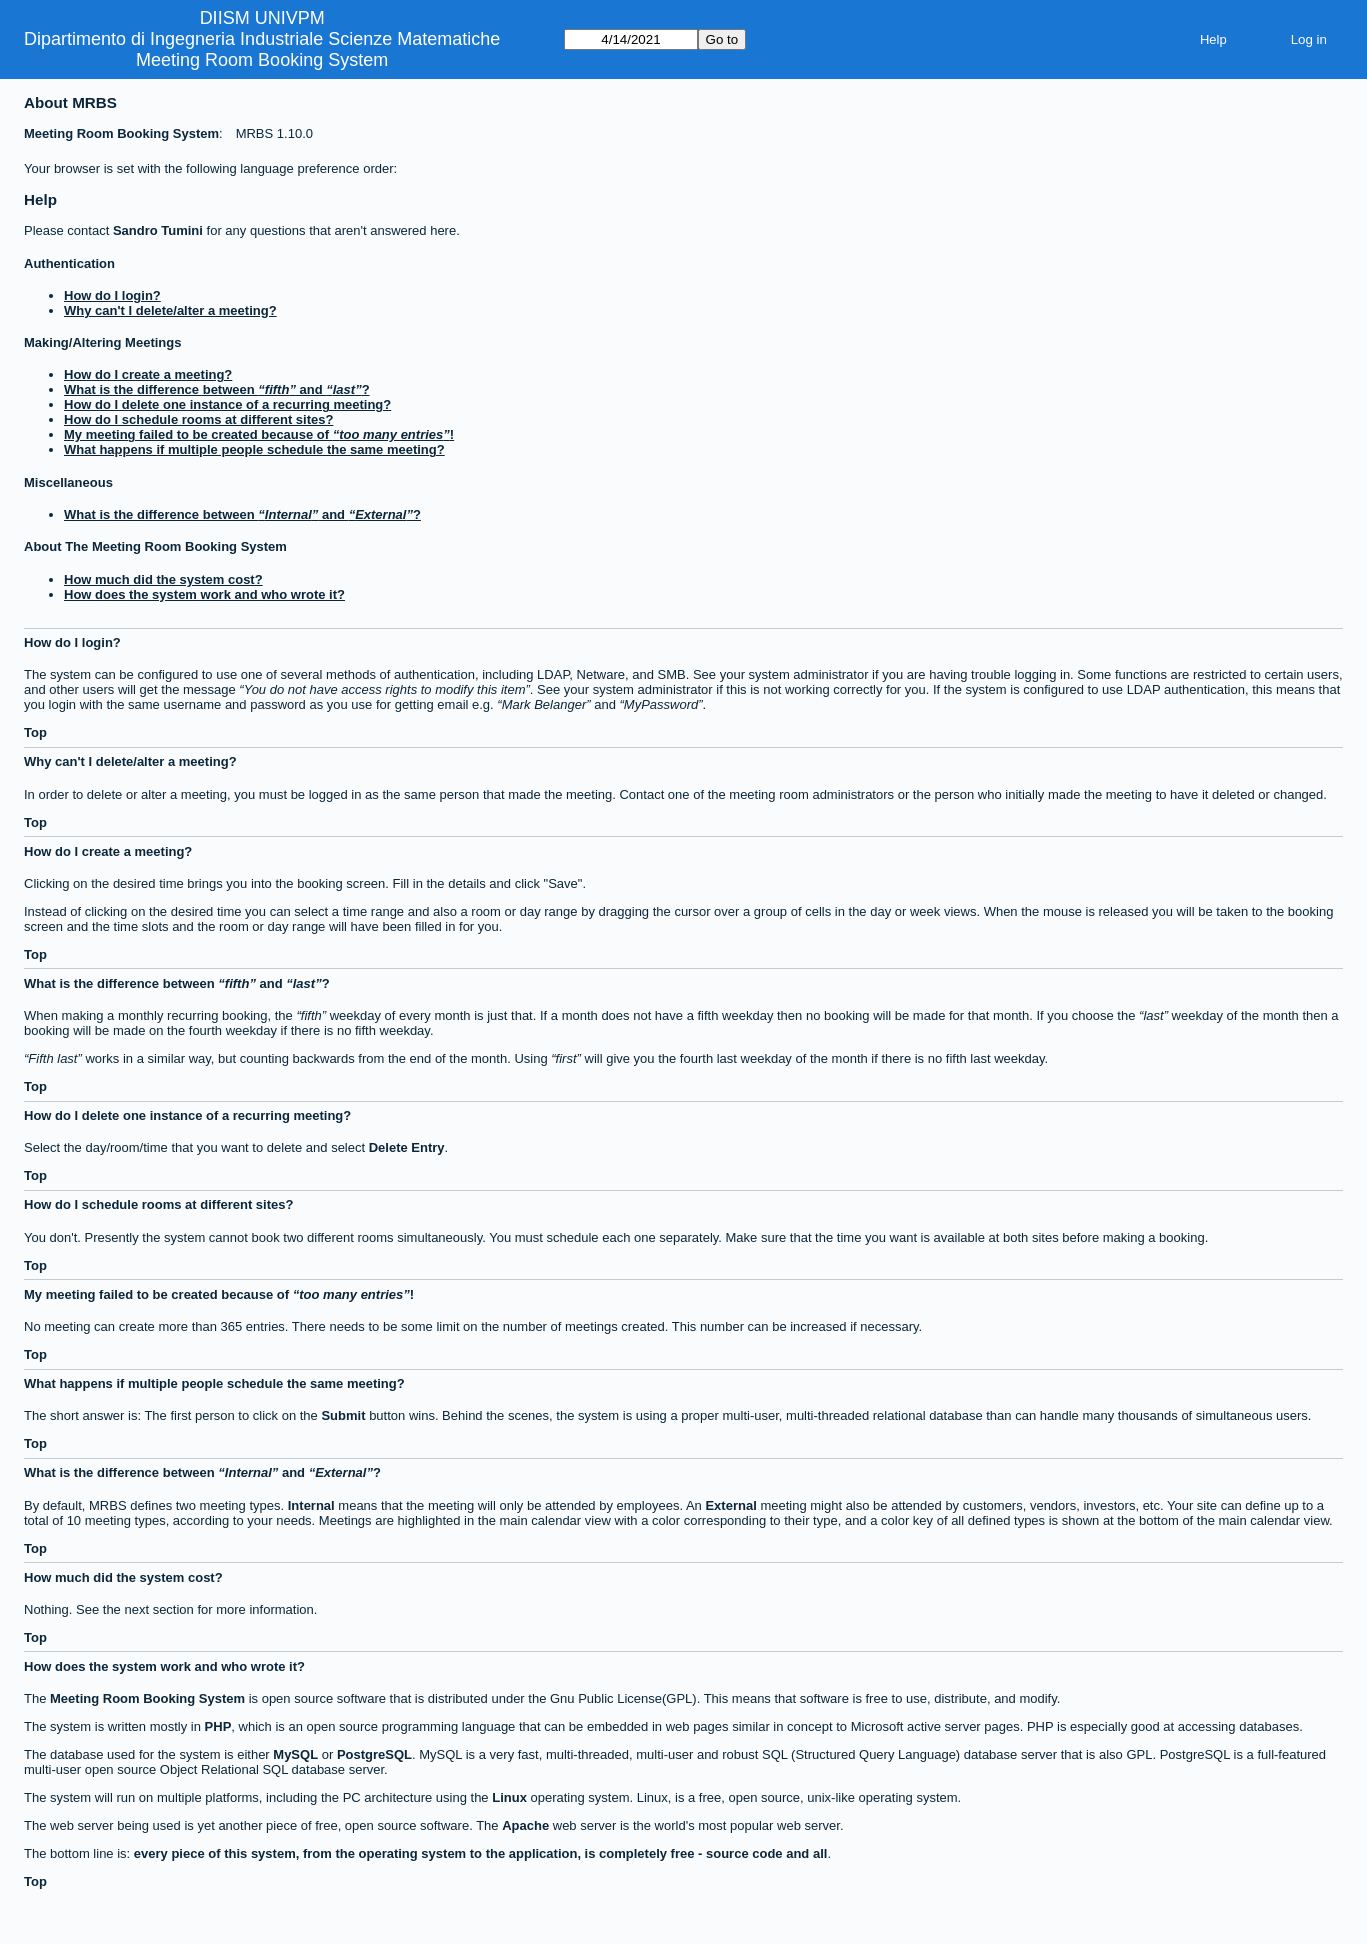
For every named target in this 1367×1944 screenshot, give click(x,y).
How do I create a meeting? (148, 374)
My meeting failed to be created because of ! (259, 434)
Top (35, 732)
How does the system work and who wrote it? (204, 594)
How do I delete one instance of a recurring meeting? (227, 404)
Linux (509, 1797)
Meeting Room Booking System (262, 60)
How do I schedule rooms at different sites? (198, 419)
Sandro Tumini (158, 230)
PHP (218, 1726)
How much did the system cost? (163, 579)
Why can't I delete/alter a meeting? (170, 310)
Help (1213, 39)
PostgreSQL (374, 1754)
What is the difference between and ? (217, 389)
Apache (525, 1825)
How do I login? (112, 295)
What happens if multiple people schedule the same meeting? (254, 449)
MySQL (295, 1754)
